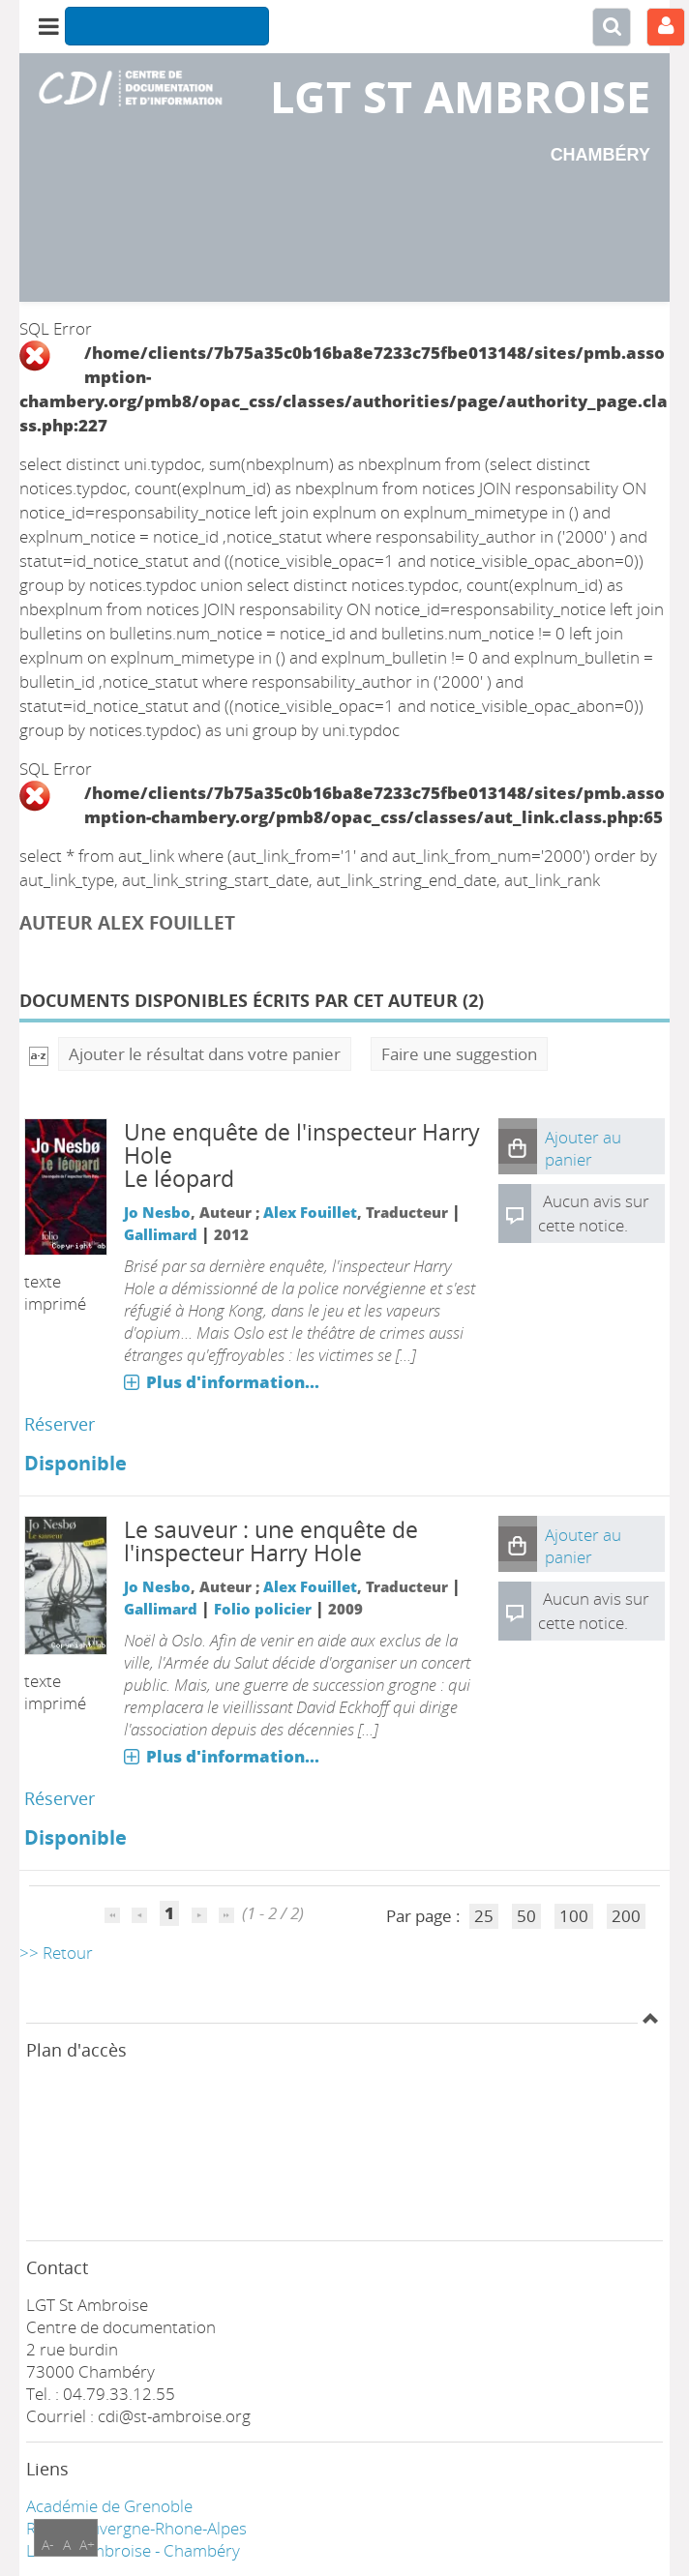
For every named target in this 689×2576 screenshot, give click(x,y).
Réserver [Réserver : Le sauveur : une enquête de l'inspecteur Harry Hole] (59, 1798)
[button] (517, 1146)
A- (48, 2544)
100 (573, 1916)
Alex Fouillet (310, 1212)
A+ (87, 2544)
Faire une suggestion (459, 1054)
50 (526, 1916)
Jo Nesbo (157, 1212)
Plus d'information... (232, 1382)
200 (626, 1916)
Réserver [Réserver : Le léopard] (59, 1424)
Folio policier (263, 1608)
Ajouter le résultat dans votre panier (205, 1054)
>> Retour (56, 1952)
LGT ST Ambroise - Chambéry (133, 2550)
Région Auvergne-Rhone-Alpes (136, 2528)
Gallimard (160, 1234)
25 (484, 1916)
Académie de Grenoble (109, 2506)
